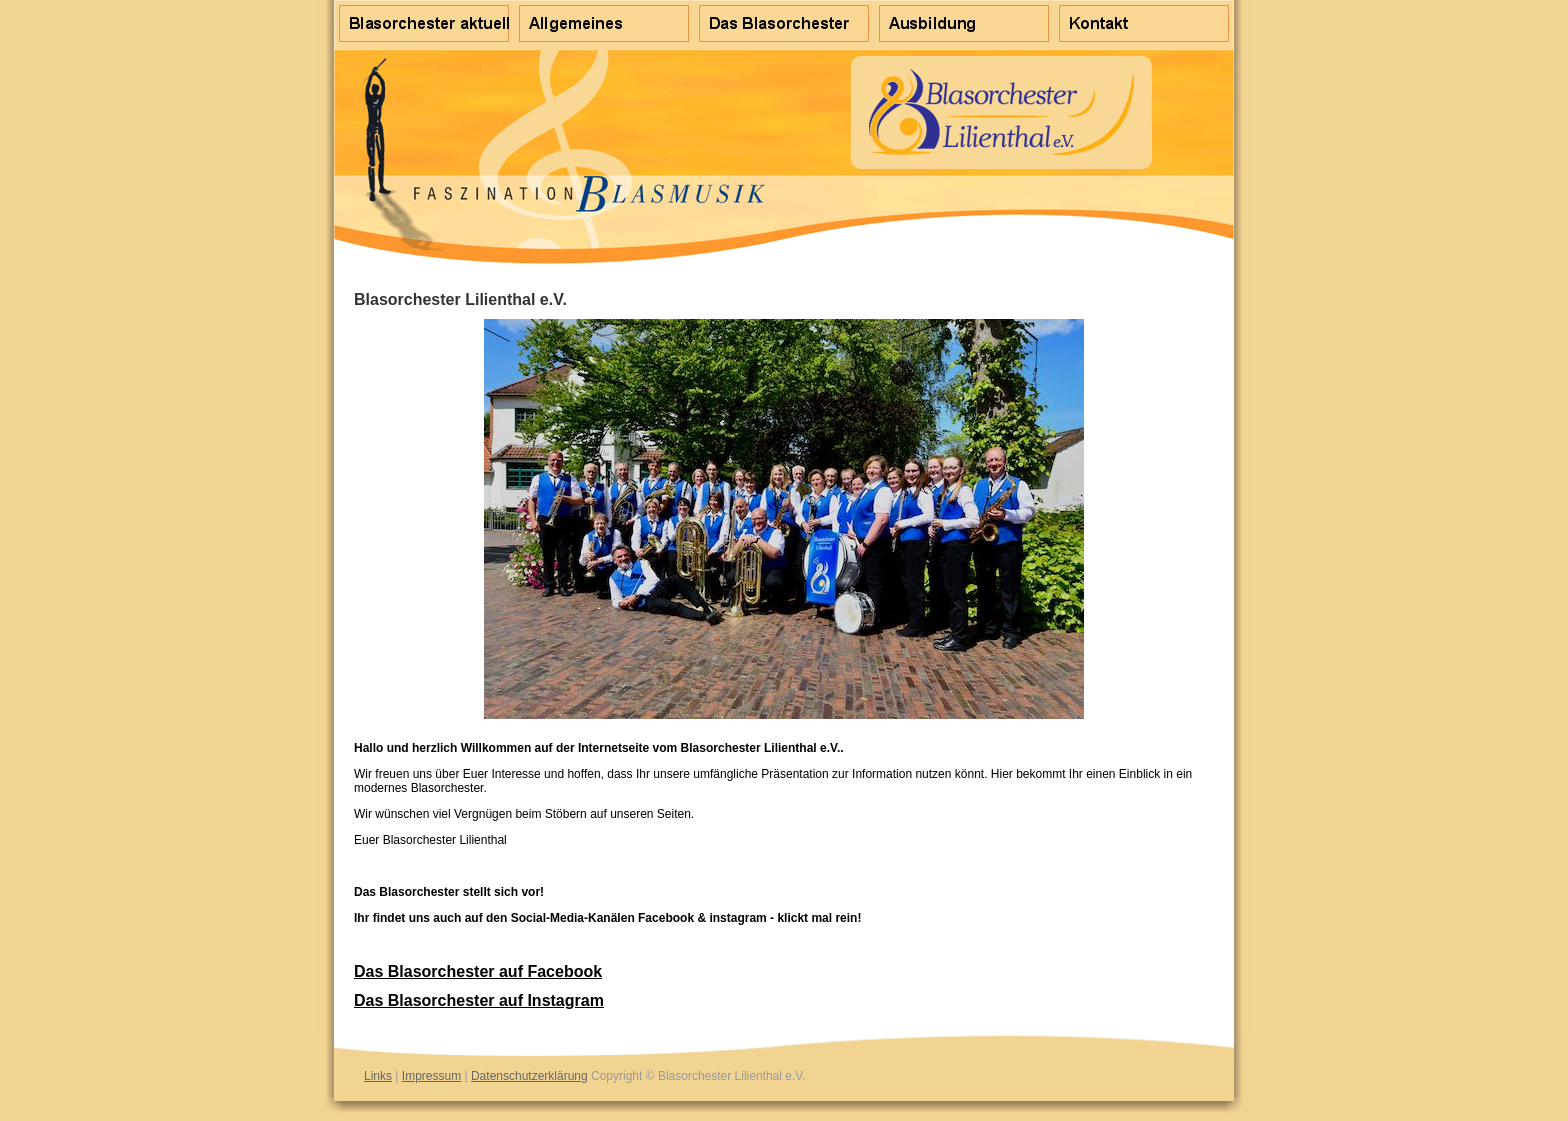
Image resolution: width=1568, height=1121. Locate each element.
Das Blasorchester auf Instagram (479, 1000)
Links (378, 1076)
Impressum (431, 1076)
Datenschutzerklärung (529, 1076)
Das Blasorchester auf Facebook (478, 971)
